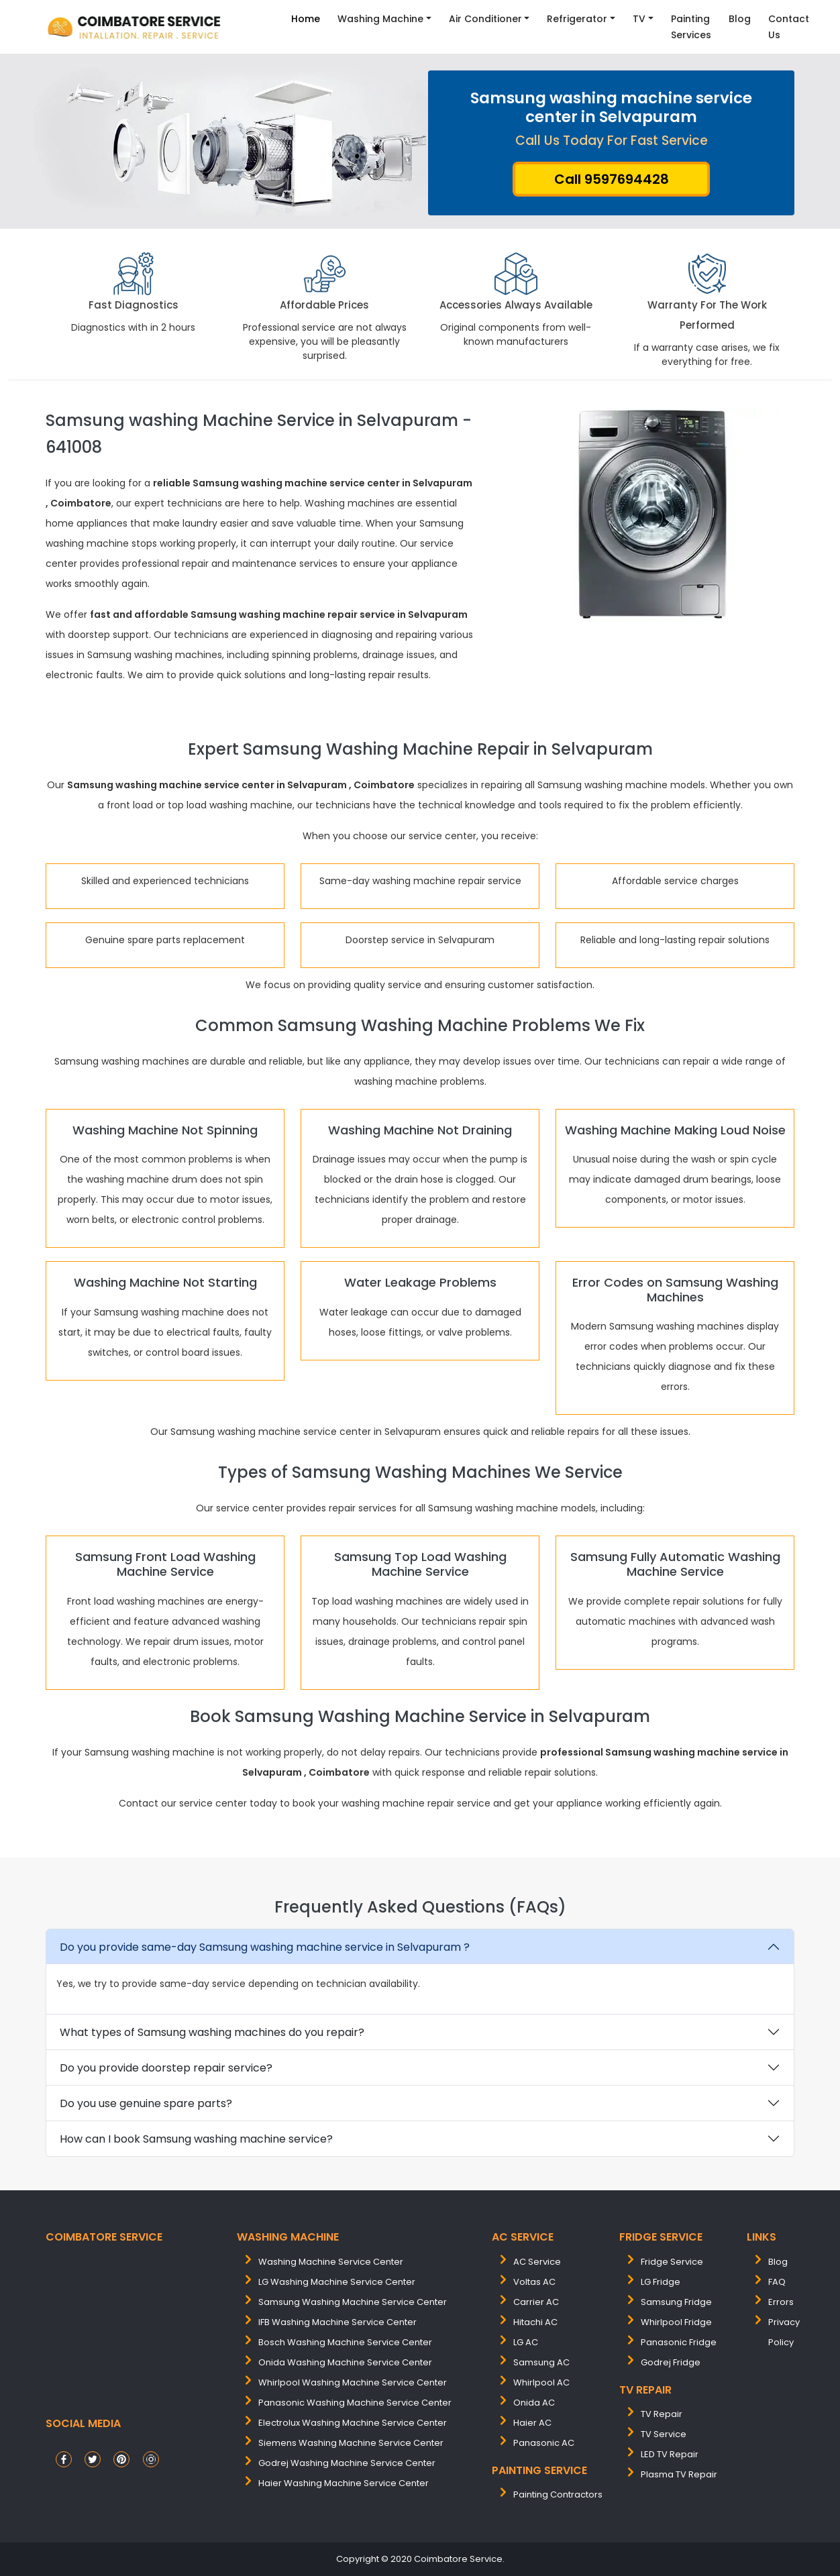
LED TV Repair (669, 2454)
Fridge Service (672, 2261)
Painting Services (691, 27)
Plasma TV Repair (679, 2474)
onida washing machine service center (345, 2362)
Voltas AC (534, 2281)
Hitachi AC (535, 2322)
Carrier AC (536, 2302)
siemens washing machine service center (350, 2442)
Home (305, 18)
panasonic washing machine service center (355, 2402)
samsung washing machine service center (352, 2302)
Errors (781, 2302)
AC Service (537, 2261)
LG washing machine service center (336, 2281)
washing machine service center (330, 2261)
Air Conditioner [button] (485, 18)
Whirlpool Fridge (676, 2322)
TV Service (663, 2434)
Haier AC (532, 2422)
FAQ (777, 2281)
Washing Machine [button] (380, 18)
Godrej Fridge (670, 2362)
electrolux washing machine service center (352, 2422)
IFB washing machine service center (337, 2322)
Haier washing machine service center (343, 2483)
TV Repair (661, 2414)
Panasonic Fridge (679, 2342)
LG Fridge (660, 2281)
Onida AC (534, 2402)
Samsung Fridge (676, 2302)
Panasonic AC (543, 2442)
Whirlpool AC (541, 2382)
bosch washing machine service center (345, 2342)
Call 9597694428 (611, 179)
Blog (740, 18)
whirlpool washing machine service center (352, 2382)
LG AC (525, 2342)
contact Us (788, 27)
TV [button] (639, 18)
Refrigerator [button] (577, 18)
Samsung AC (541, 2362)
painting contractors (557, 2494)
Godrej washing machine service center (346, 2463)
